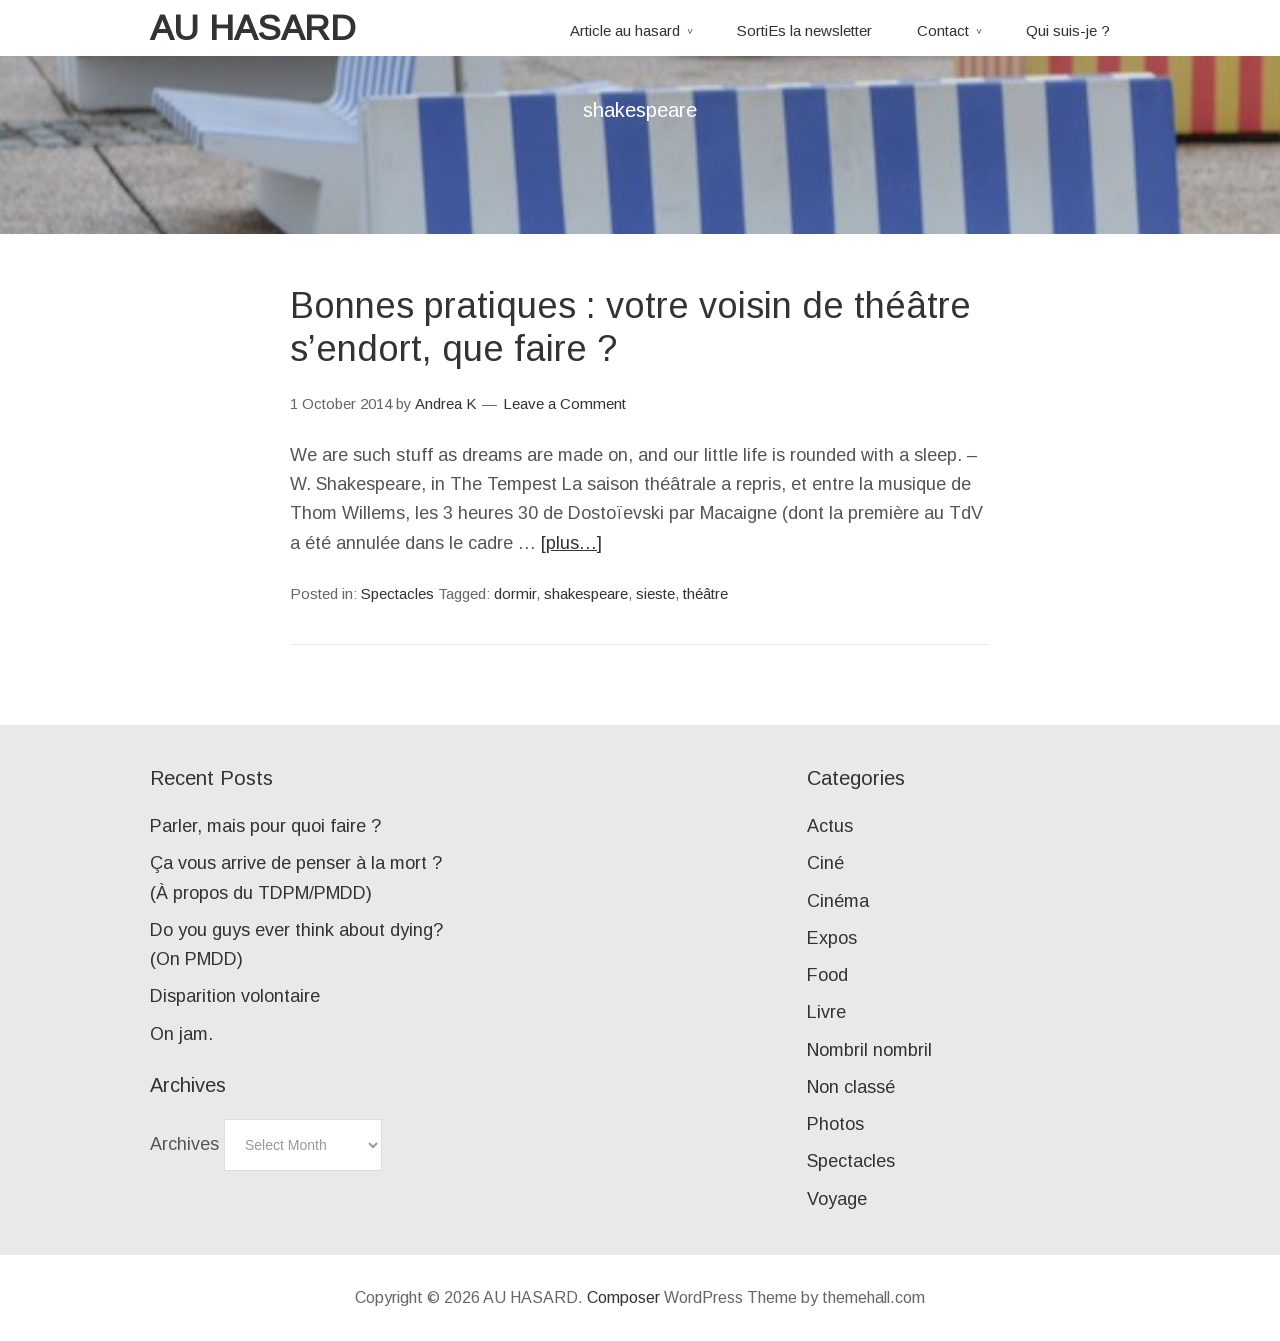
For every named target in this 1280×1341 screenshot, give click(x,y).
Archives (184, 1144)
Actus (830, 826)
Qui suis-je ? (1068, 30)
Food (827, 975)
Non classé (851, 1087)
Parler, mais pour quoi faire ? (265, 826)
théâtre (705, 593)
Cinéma (838, 901)
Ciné (825, 863)
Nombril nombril (869, 1050)
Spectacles (397, 593)
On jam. (181, 1034)
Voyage (837, 1199)
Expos (832, 938)
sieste (655, 593)
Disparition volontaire (235, 996)
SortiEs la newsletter (804, 30)
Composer (623, 1297)
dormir (515, 593)
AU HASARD (253, 27)
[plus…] (571, 543)
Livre (826, 1012)
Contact (943, 30)
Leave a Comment (564, 403)
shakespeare (586, 593)
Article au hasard (625, 30)
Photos (835, 1124)
